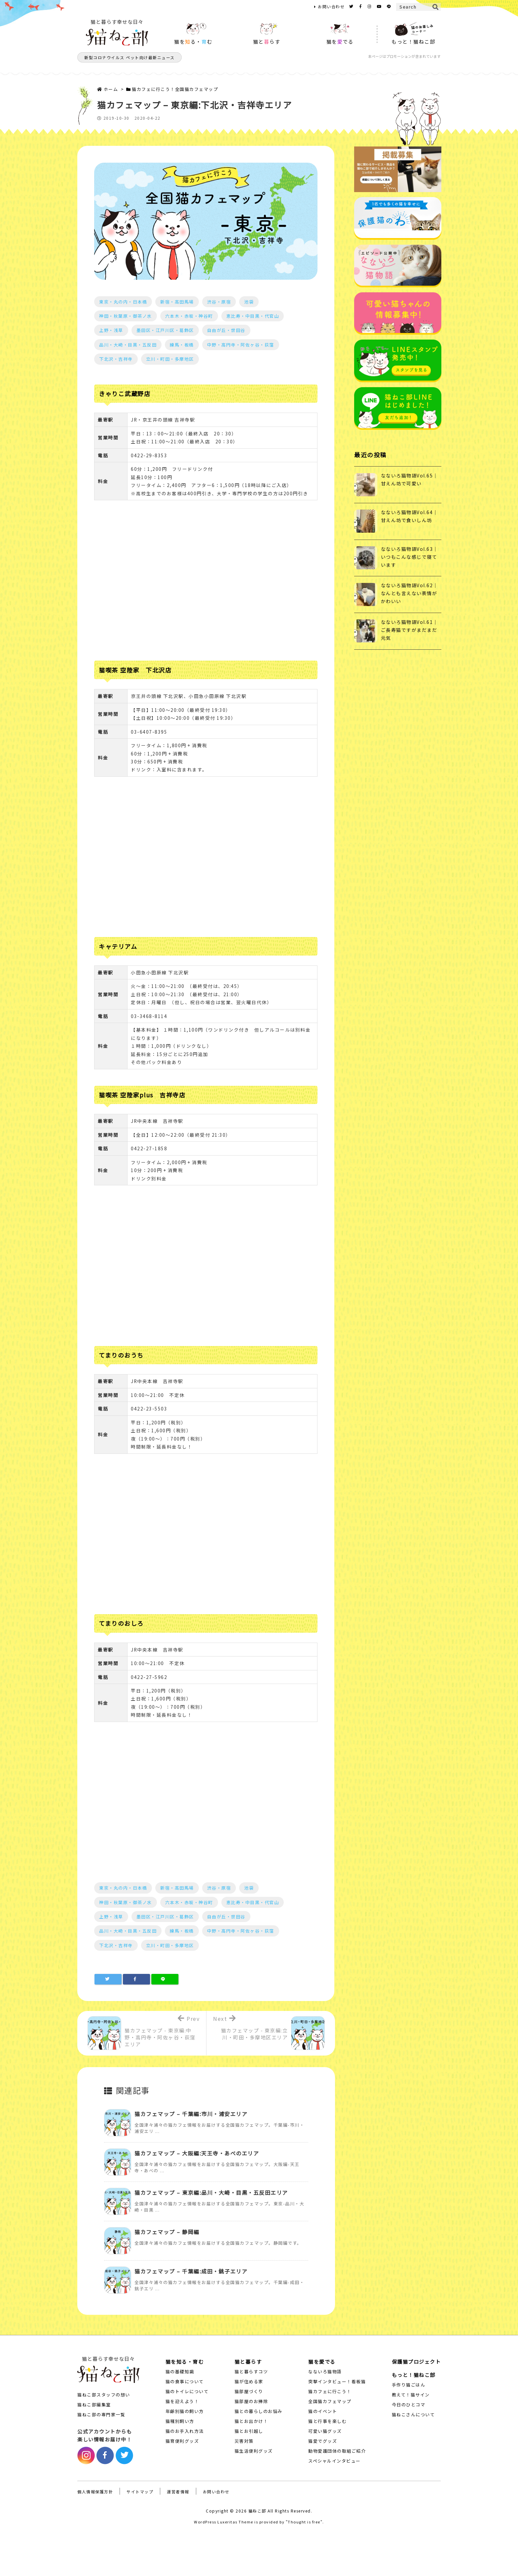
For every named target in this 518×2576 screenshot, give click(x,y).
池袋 (249, 302)
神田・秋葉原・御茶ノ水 (125, 316)
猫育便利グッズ (182, 2441)
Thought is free (304, 2521)
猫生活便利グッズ (254, 2451)
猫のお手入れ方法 (185, 2431)
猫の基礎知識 (180, 2371)
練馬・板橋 (182, 345)
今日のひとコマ (409, 2404)
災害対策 (244, 2441)
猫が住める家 (249, 2381)
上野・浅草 (111, 330)
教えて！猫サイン (411, 2395)
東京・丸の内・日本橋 (123, 302)
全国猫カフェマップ (330, 2401)
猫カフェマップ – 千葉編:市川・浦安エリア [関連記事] (190, 2114)
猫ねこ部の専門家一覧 (101, 2414)
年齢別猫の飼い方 (185, 2411)
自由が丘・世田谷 (226, 330)
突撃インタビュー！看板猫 (337, 2381)
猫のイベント (322, 2411)
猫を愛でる (322, 2361)
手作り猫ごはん (409, 2385)
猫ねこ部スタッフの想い (103, 2395)
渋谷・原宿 (219, 302)
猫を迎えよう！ (182, 2401)
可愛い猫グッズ (325, 2431)
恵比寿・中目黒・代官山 (252, 316)
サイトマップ (140, 2491)
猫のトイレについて (187, 2391)
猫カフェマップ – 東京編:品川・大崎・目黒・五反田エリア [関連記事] (211, 2192)
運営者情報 (178, 2491)
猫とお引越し (249, 2431)
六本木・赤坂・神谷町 (189, 316)
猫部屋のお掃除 (251, 2401)
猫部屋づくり (249, 2391)
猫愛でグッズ (322, 2441)
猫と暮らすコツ (251, 2371)
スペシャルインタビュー (334, 2461)
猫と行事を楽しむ (327, 2421)
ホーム (111, 89)
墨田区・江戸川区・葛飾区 (165, 330)
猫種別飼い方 (180, 2421)
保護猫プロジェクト (416, 2361)
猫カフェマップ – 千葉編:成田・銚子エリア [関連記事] (190, 2271)
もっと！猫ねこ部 (413, 2374)
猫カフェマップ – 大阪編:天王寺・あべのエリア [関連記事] (196, 2153)
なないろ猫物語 (325, 2371)
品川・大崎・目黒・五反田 (128, 345)
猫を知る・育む (185, 2361)
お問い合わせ (331, 6)
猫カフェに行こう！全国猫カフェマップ (175, 89)
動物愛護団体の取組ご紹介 (337, 2451)
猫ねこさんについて (413, 2414)
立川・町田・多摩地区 (170, 359)
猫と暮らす (248, 2361)
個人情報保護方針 (95, 2491)
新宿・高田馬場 (177, 302)
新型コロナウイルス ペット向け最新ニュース (129, 57)
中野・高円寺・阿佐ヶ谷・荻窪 (240, 345)
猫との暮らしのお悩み (258, 2411)
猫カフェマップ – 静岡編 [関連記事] (167, 2232)
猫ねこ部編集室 (94, 2404)
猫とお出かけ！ (251, 2421)
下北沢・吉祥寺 (116, 359)
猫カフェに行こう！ (330, 2391)
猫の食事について (185, 2381)
